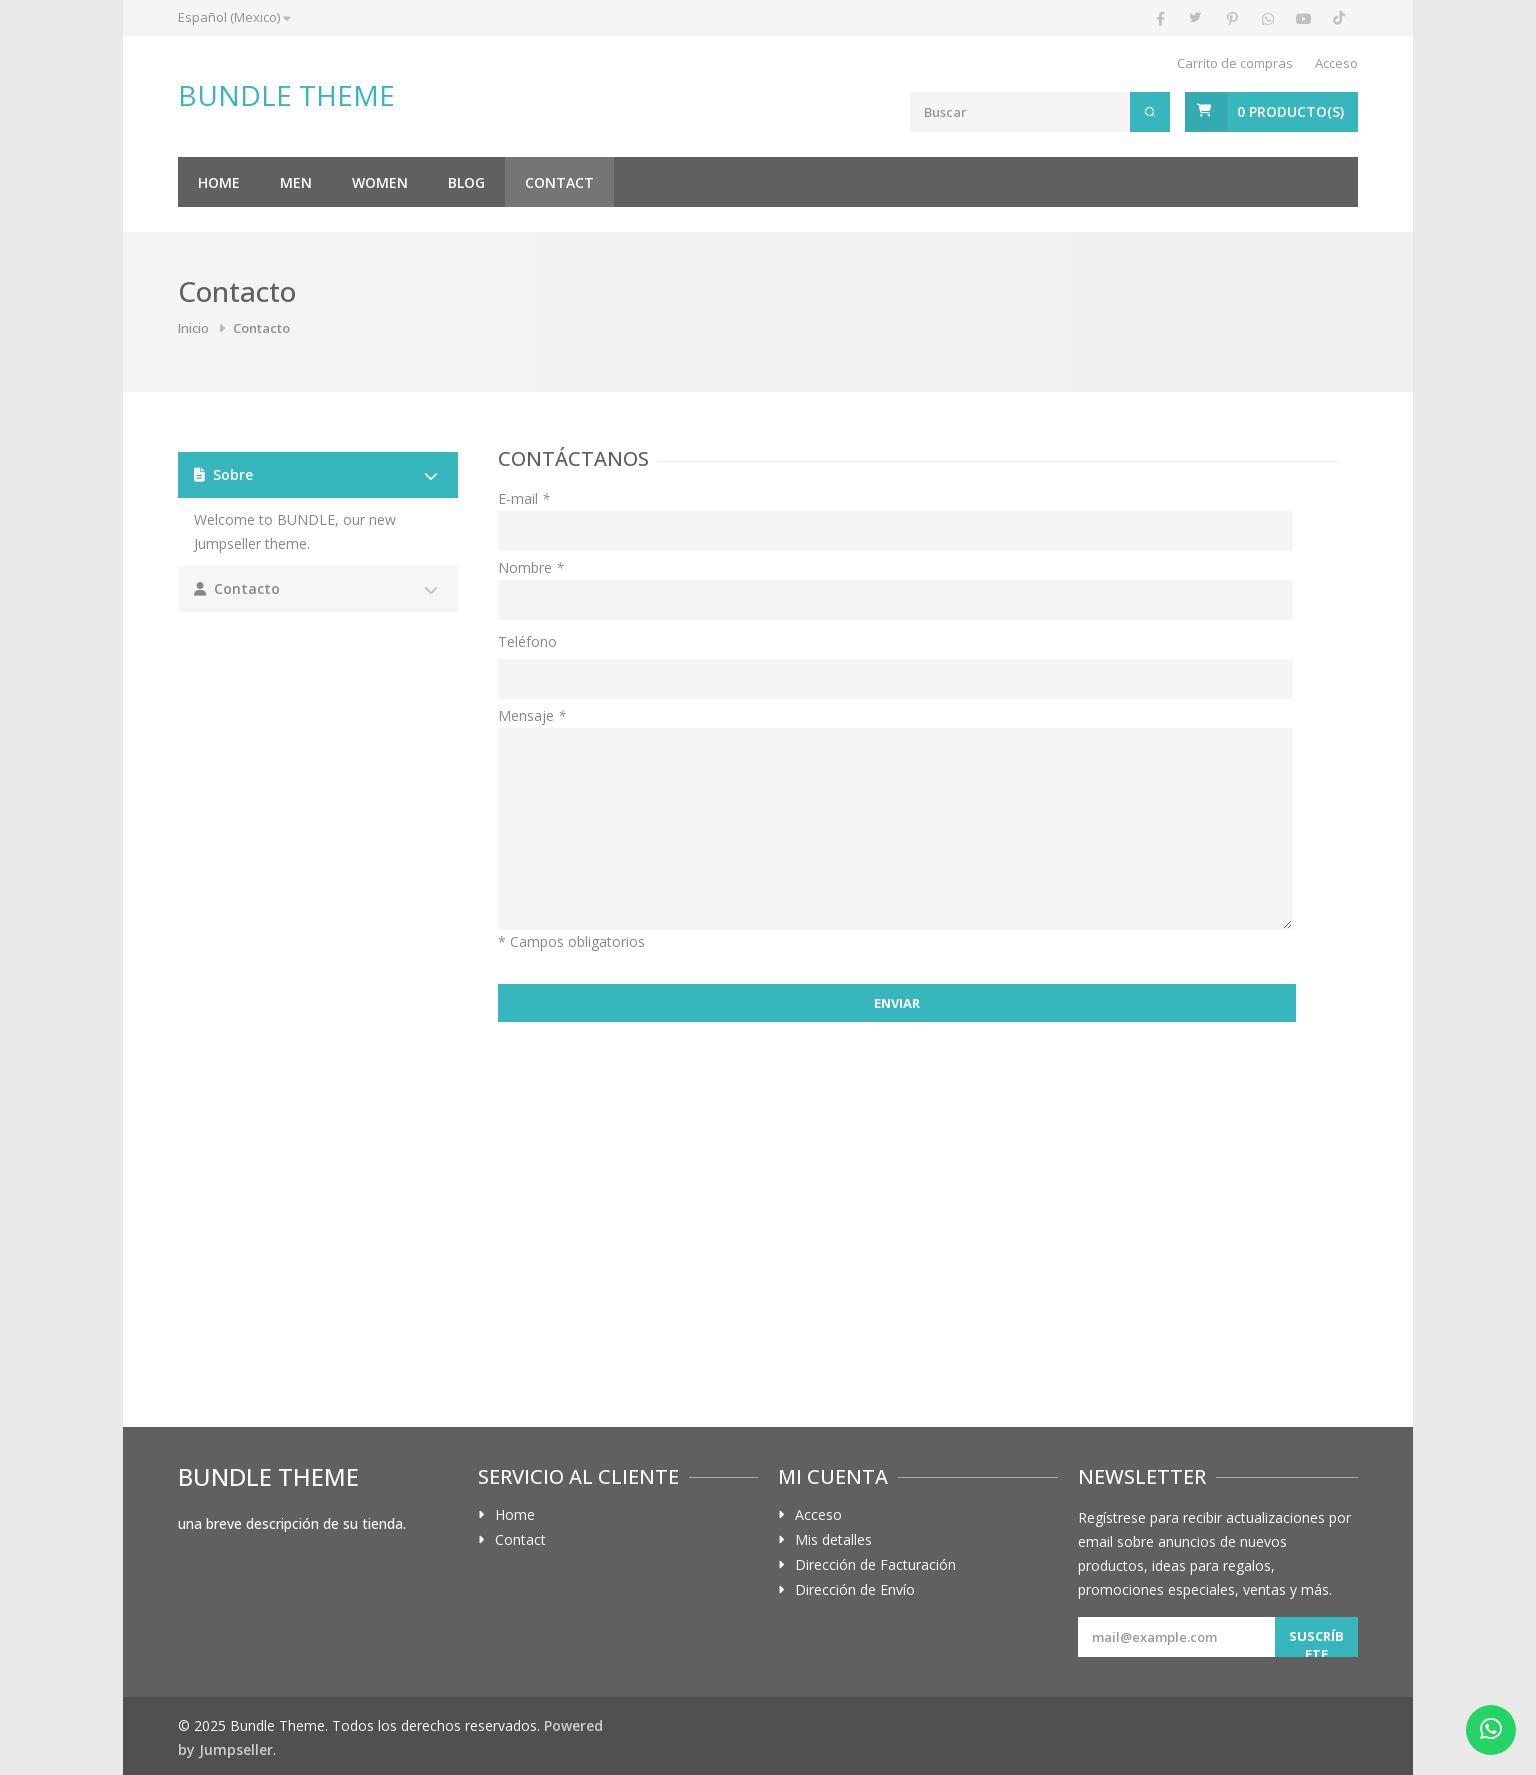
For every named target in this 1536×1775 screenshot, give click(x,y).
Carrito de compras (1235, 63)
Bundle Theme (286, 95)
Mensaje (532, 715)
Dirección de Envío (855, 1590)
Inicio (193, 328)
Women (380, 182)
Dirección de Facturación (875, 1565)
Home (219, 182)
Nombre (531, 567)
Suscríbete (1316, 1642)
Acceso (1336, 63)
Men (296, 182)
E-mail (524, 498)
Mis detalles (833, 1540)
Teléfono (527, 641)
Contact (559, 182)
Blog (466, 182)
